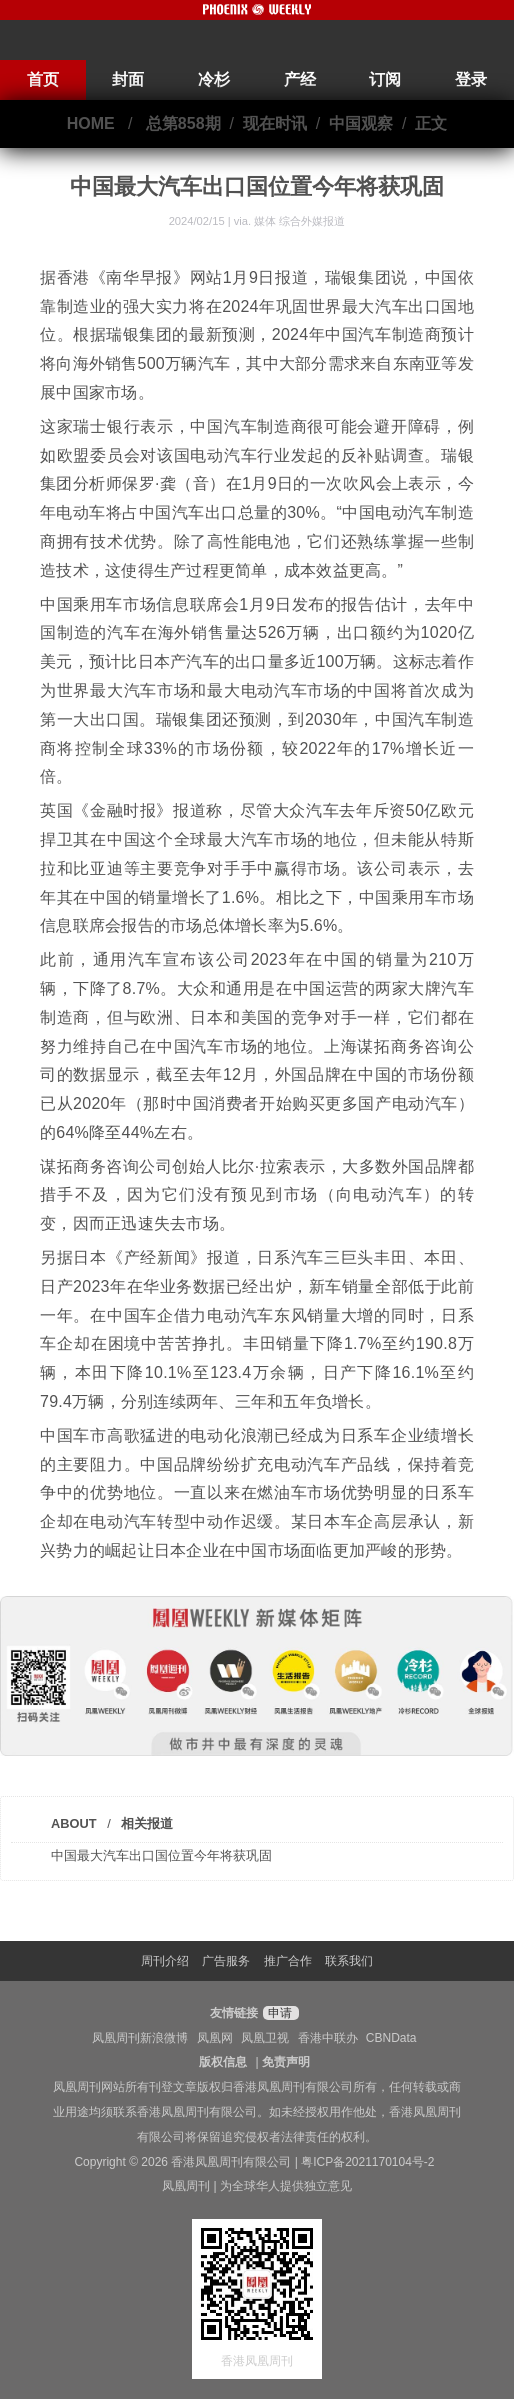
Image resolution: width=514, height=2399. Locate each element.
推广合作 (288, 1961)
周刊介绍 (165, 1961)
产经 (300, 79)
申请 (278, 2013)
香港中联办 (328, 2038)
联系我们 (349, 1961)
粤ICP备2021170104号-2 (367, 2162)
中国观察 (361, 123)
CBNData (391, 2038)
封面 (128, 79)
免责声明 (286, 2062)
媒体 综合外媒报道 (299, 221)
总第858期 (183, 123)
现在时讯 (275, 123)
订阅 (385, 79)
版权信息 (223, 2062)
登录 (471, 79)
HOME (91, 123)
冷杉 (214, 79)
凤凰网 (215, 2038)
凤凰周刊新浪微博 (140, 2038)
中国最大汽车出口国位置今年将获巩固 (161, 1855)
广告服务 (226, 1961)
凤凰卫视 (265, 2038)
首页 (43, 79)
